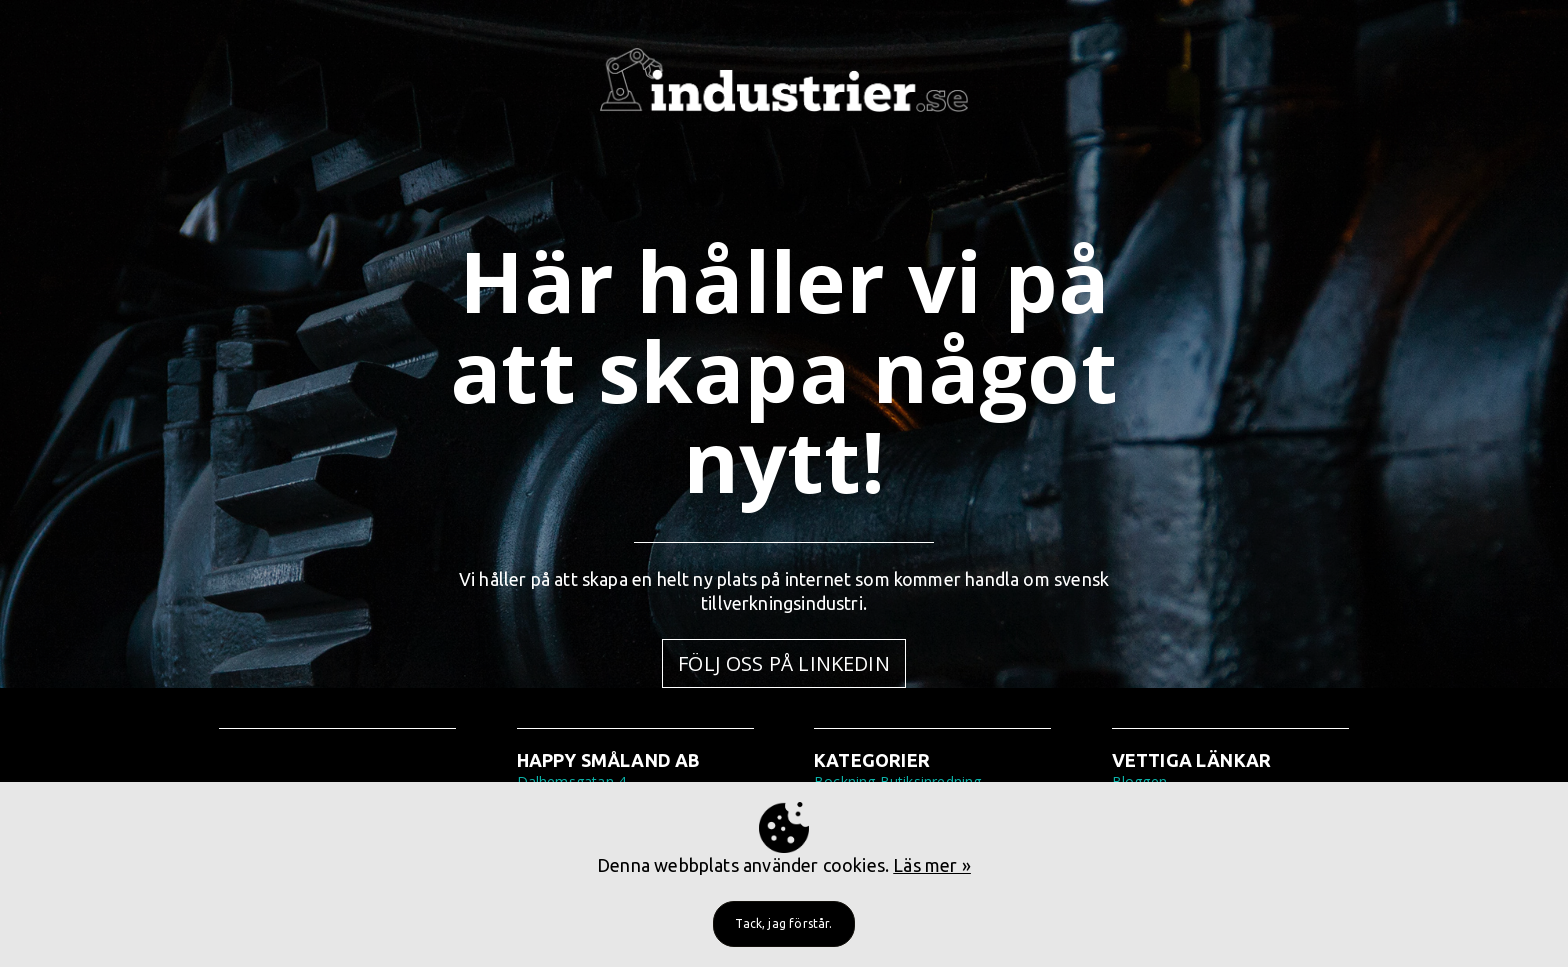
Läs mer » (932, 865)
